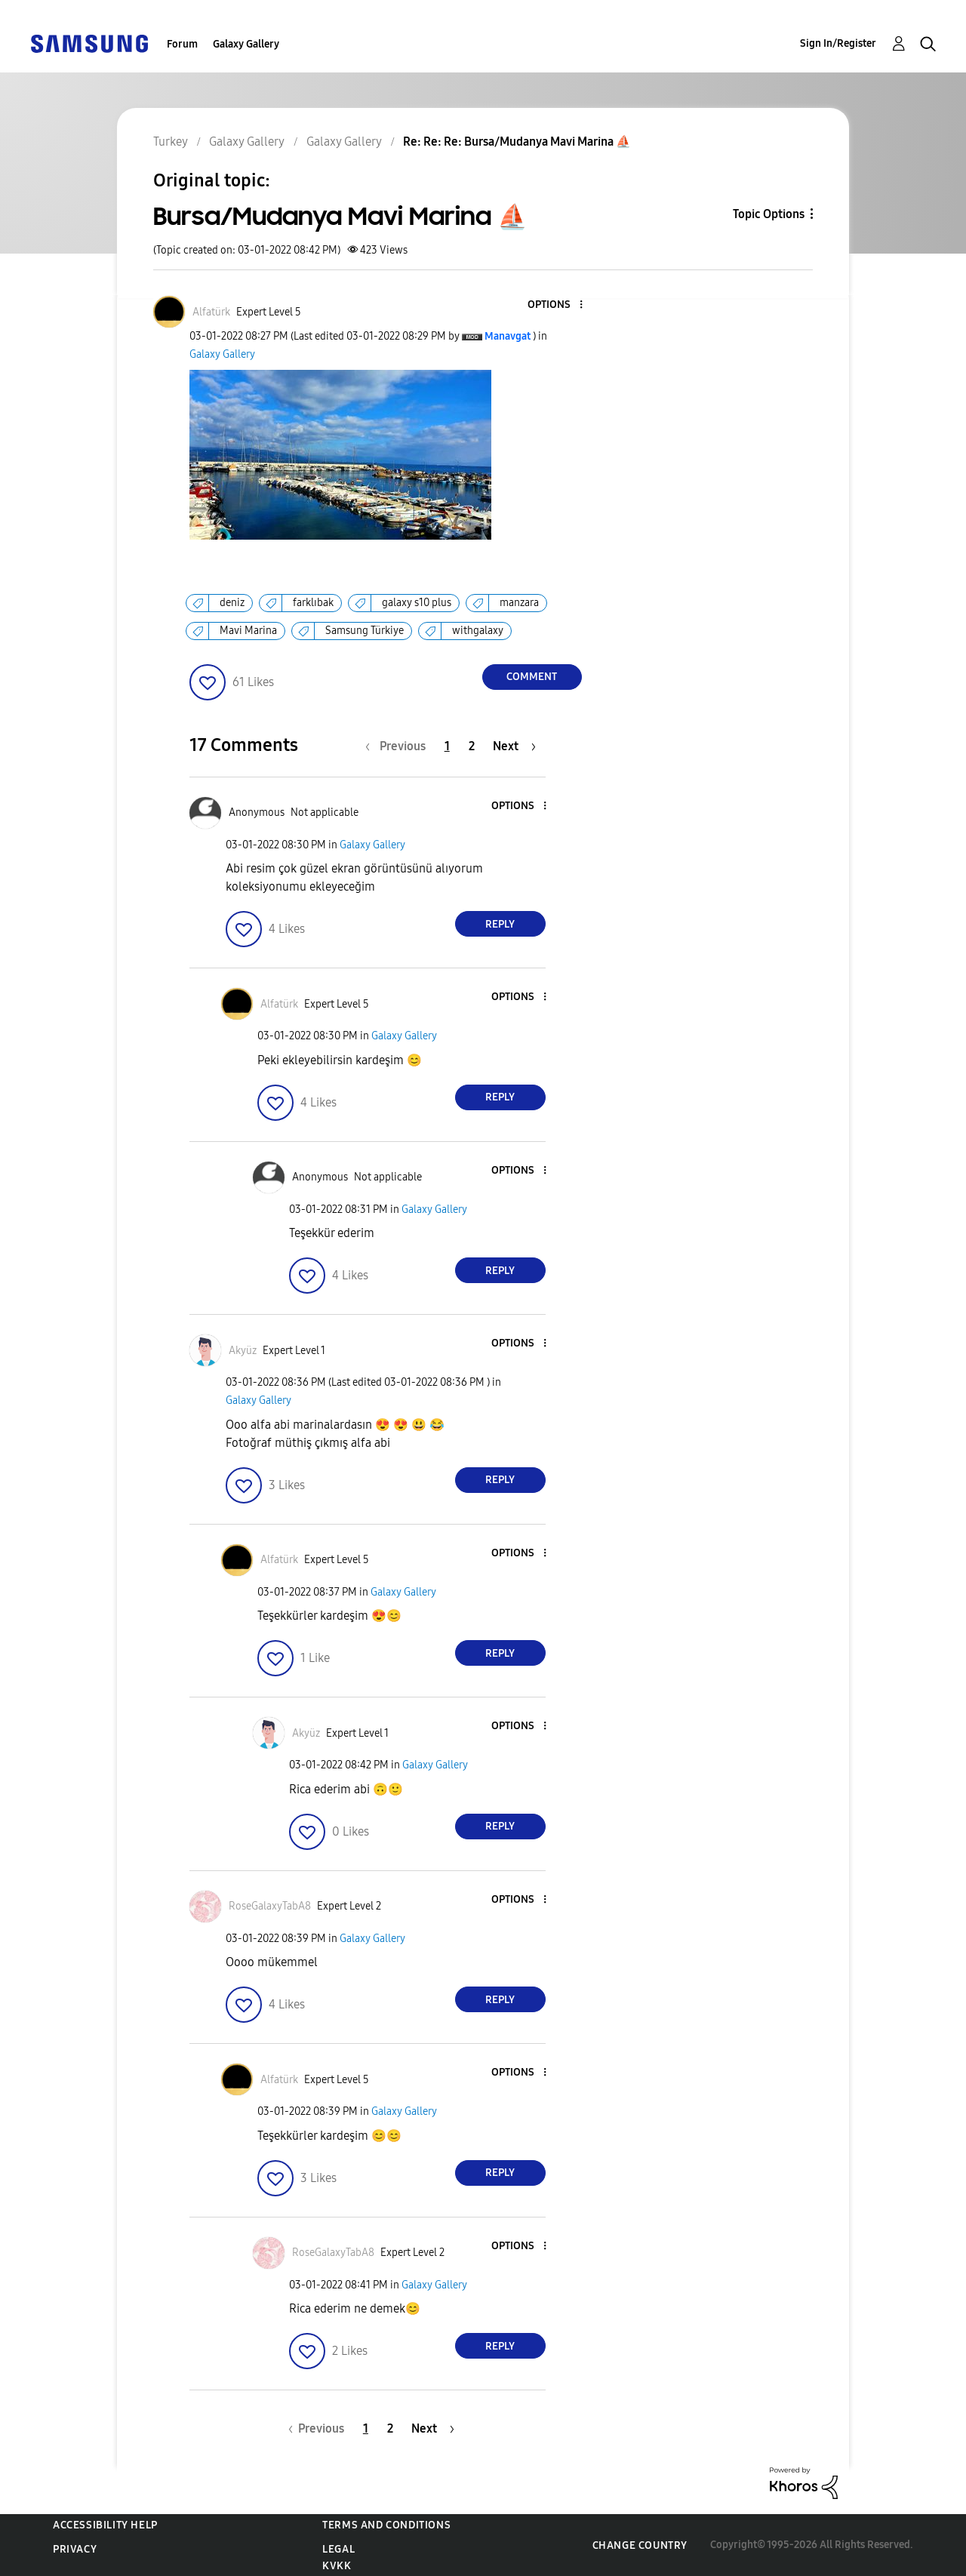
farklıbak (313, 602)
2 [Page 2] (472, 746)
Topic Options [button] (768, 214)
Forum (182, 44)
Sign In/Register (838, 43)
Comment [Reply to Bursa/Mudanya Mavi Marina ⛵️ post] (531, 676)
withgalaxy (477, 630)
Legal (338, 2549)
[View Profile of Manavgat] (508, 336)
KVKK (336, 2565)
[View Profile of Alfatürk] (211, 312)
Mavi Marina (248, 630)
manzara (519, 602)
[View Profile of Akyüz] (243, 1350)
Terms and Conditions (386, 2525)
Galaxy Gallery (246, 44)
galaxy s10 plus (416, 602)
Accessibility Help (105, 2525)
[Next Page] (514, 746)
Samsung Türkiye (364, 630)
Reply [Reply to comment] (500, 924)
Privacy (75, 2549)
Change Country (640, 2545)
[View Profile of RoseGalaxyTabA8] (270, 1906)
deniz (232, 602)
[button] (555, 305)
